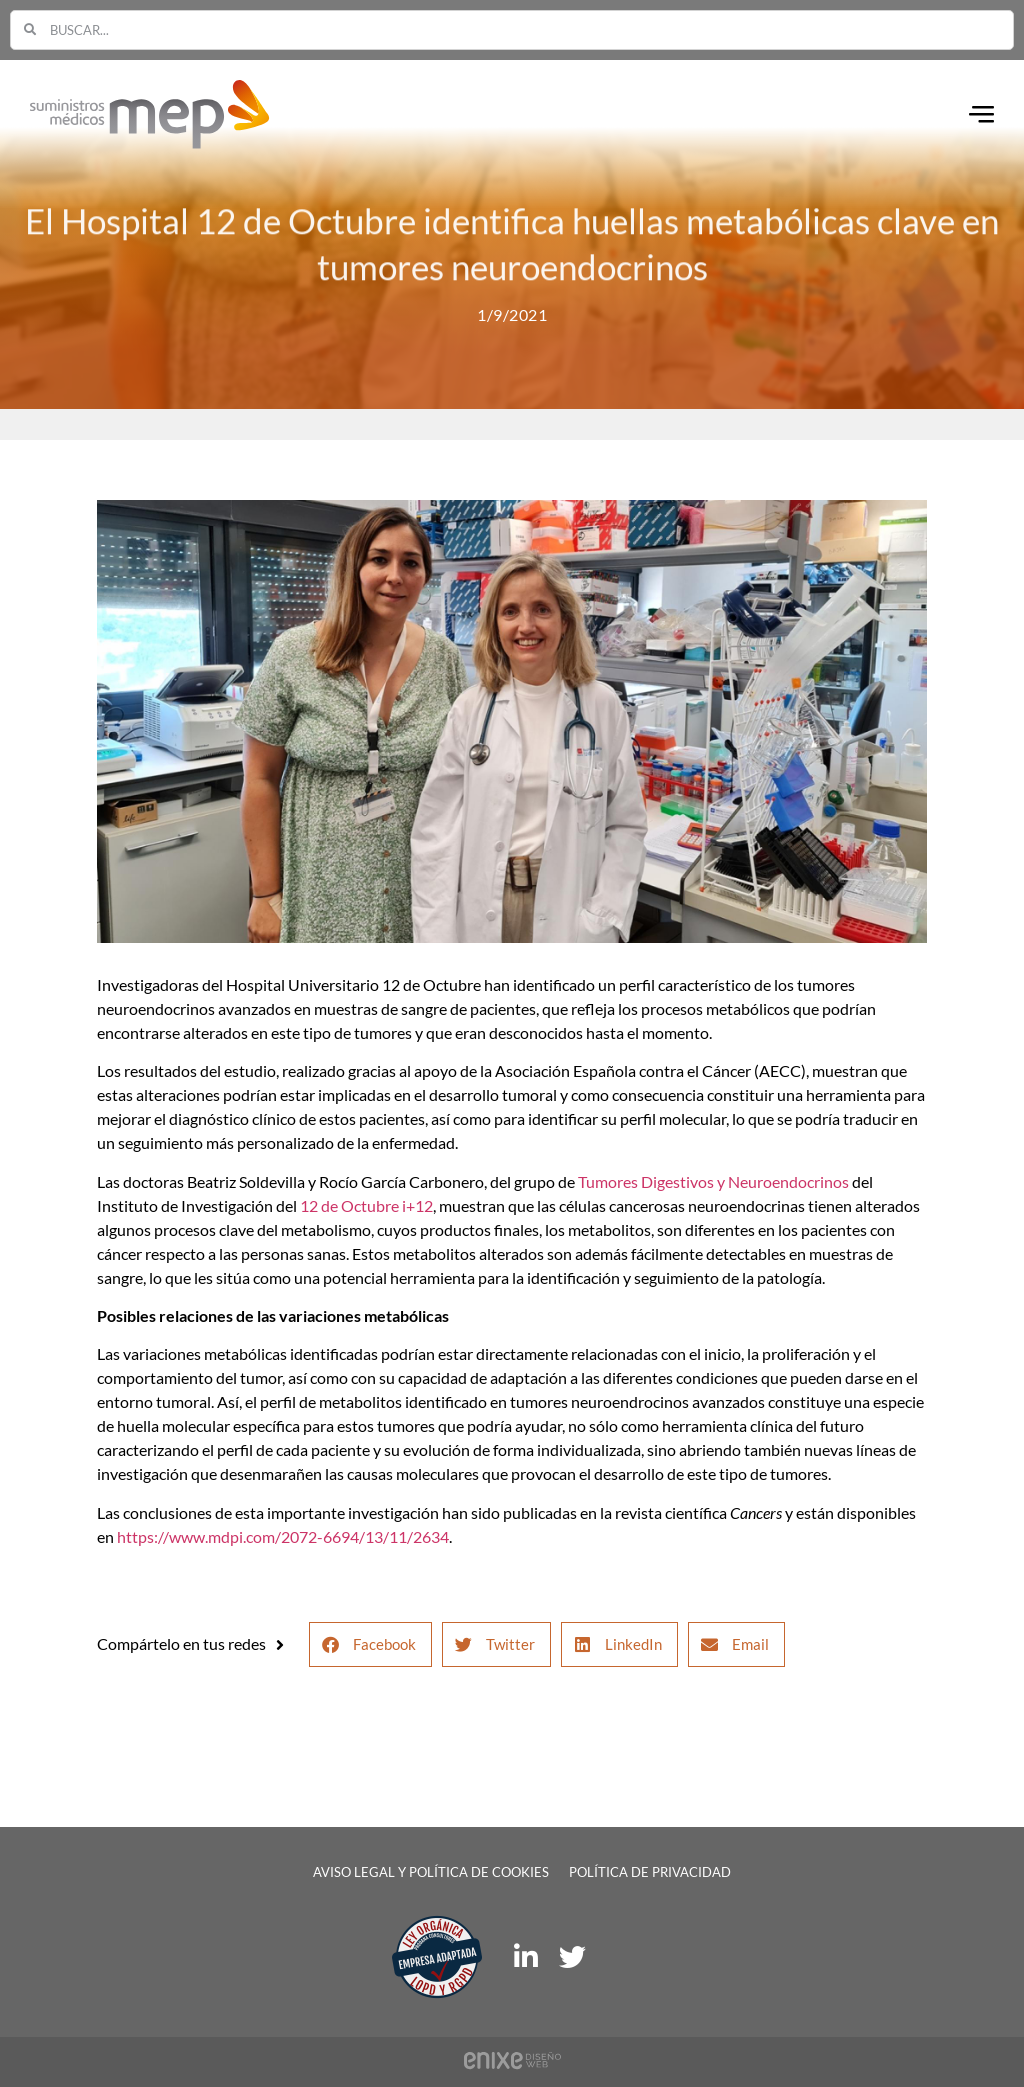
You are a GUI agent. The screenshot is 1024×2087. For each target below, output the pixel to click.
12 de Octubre (349, 1205)
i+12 (417, 1205)
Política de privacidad (650, 1872)
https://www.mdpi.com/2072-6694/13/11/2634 (283, 1536)
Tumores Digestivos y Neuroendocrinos (713, 1181)
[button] (370, 1644)
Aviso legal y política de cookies (431, 1872)
